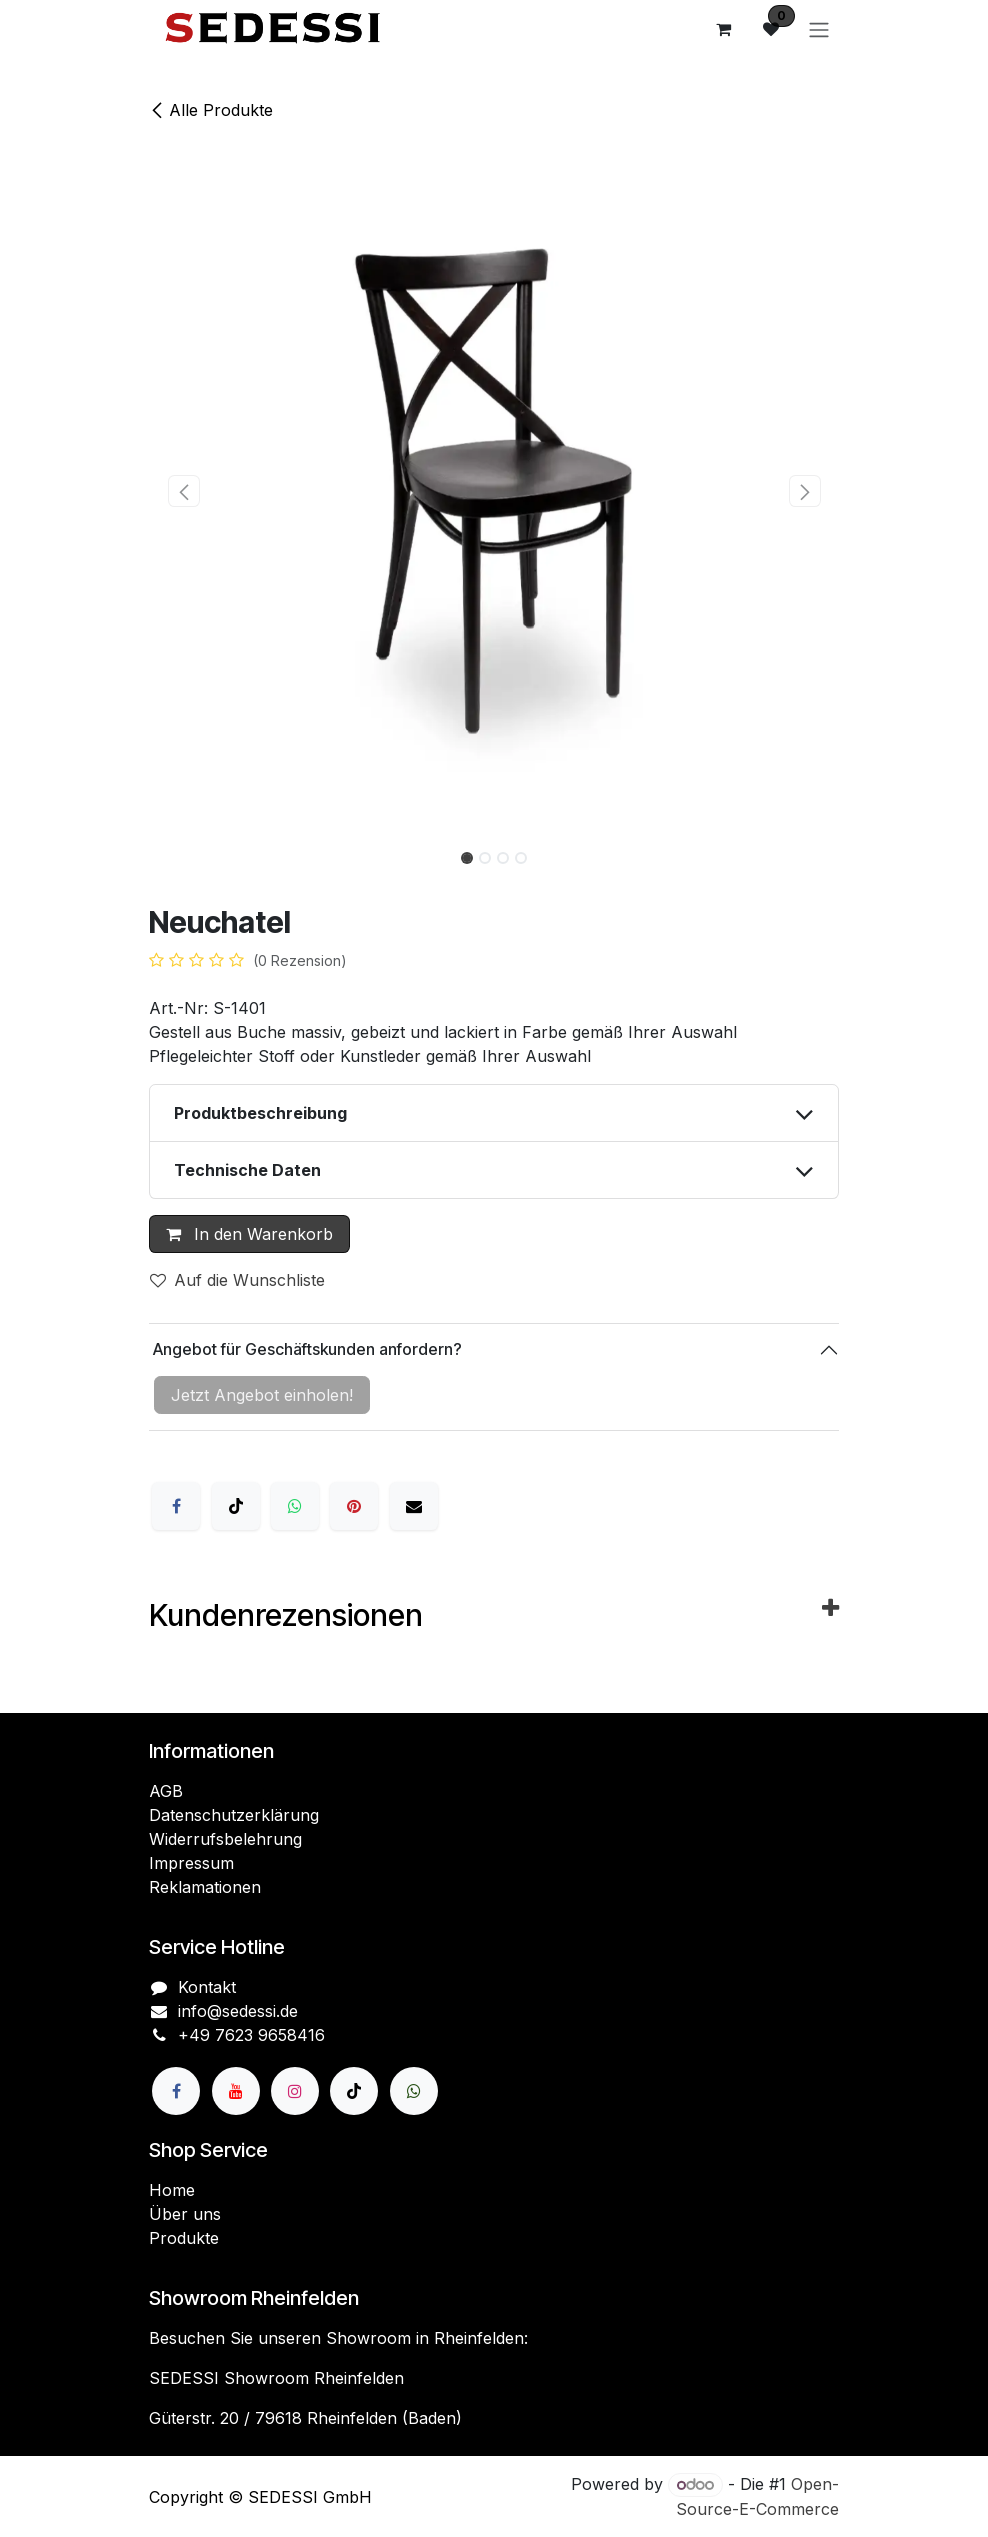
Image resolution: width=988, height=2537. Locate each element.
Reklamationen (205, 1887)
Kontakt (207, 1987)
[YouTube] (236, 2091)
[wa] (414, 2091)
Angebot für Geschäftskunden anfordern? (305, 1349)
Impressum (191, 1863)
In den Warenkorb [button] (249, 1234)
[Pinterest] (354, 1506)
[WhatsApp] (295, 1506)
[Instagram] (295, 2091)
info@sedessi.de (238, 2011)
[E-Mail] (414, 1506)
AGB (166, 1791)
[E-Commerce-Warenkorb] (723, 29)
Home (172, 2190)
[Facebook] (176, 1506)
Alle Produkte (211, 110)
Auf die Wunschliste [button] (237, 1280)
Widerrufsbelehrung (225, 1839)
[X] (236, 1506)
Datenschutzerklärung (234, 1815)
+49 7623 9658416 (251, 2035)
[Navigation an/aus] (819, 29)
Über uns (185, 2214)
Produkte (184, 2238)
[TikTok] (354, 2091)
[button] (183, 491)
